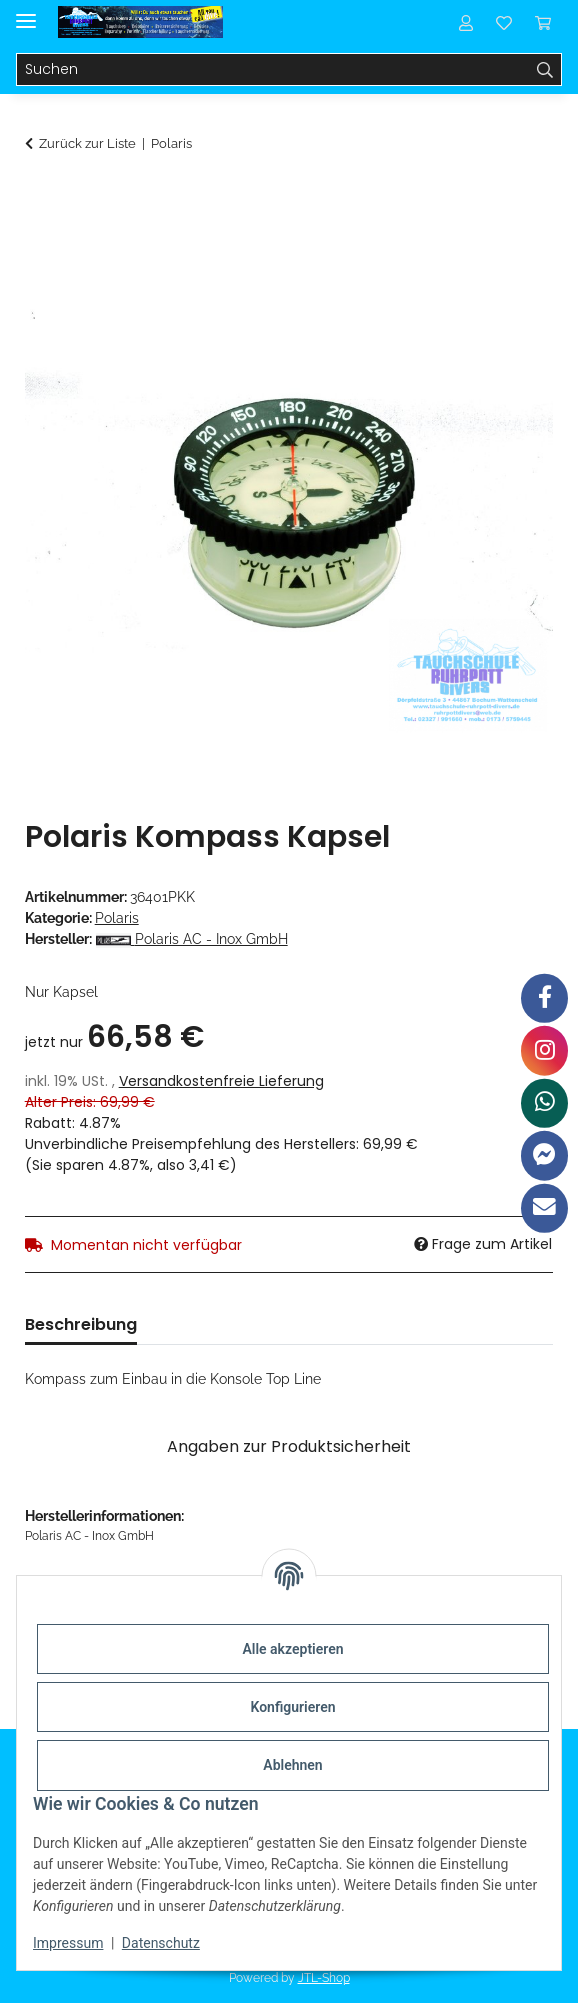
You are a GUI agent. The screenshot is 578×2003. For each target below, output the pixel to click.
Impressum (68, 1943)
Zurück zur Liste (87, 143)
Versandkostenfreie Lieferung (221, 1081)
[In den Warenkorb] (41, 197)
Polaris (117, 918)
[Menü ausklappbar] (26, 12)
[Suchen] (273, 70)
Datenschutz (161, 1943)
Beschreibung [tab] (81, 1324)
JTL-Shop (324, 1978)
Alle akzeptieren (292, 1649)
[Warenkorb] (543, 22)
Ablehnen (292, 1765)
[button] (466, 22)
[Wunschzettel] (504, 22)
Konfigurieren (292, 1707)
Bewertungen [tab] (223, 1324)
